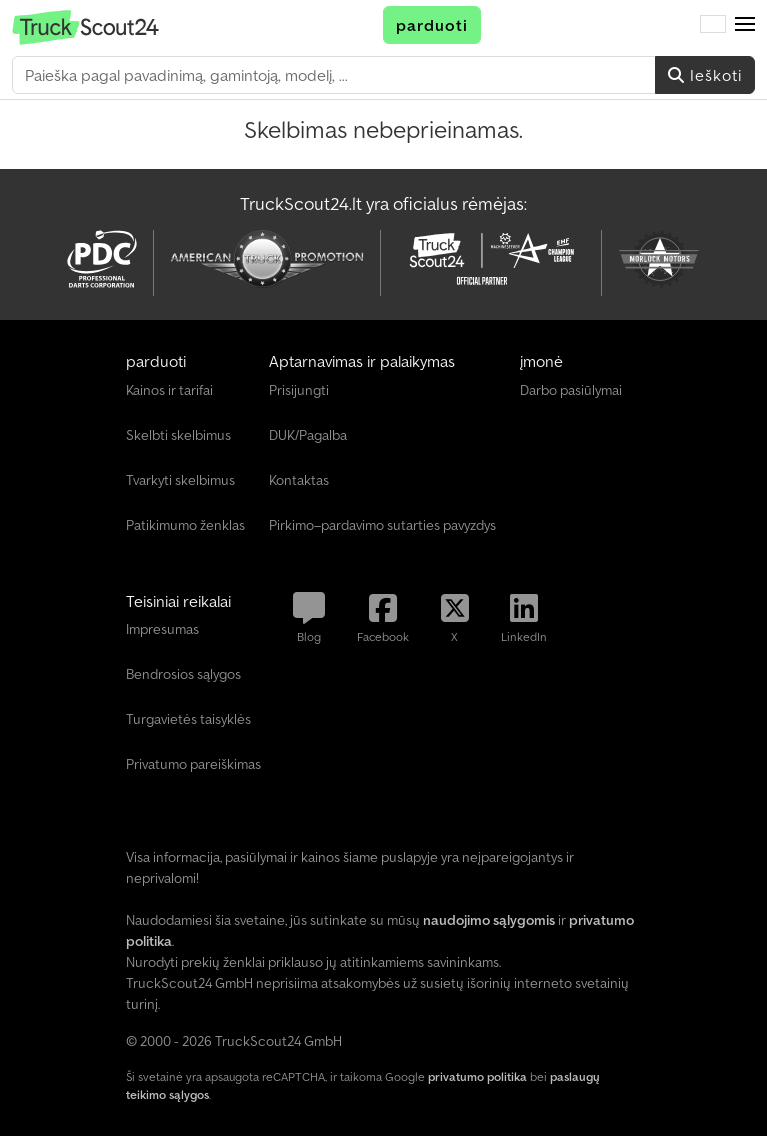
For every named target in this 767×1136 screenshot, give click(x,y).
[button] (745, 25)
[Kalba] (713, 25)
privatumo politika (477, 1076)
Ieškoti (705, 75)
